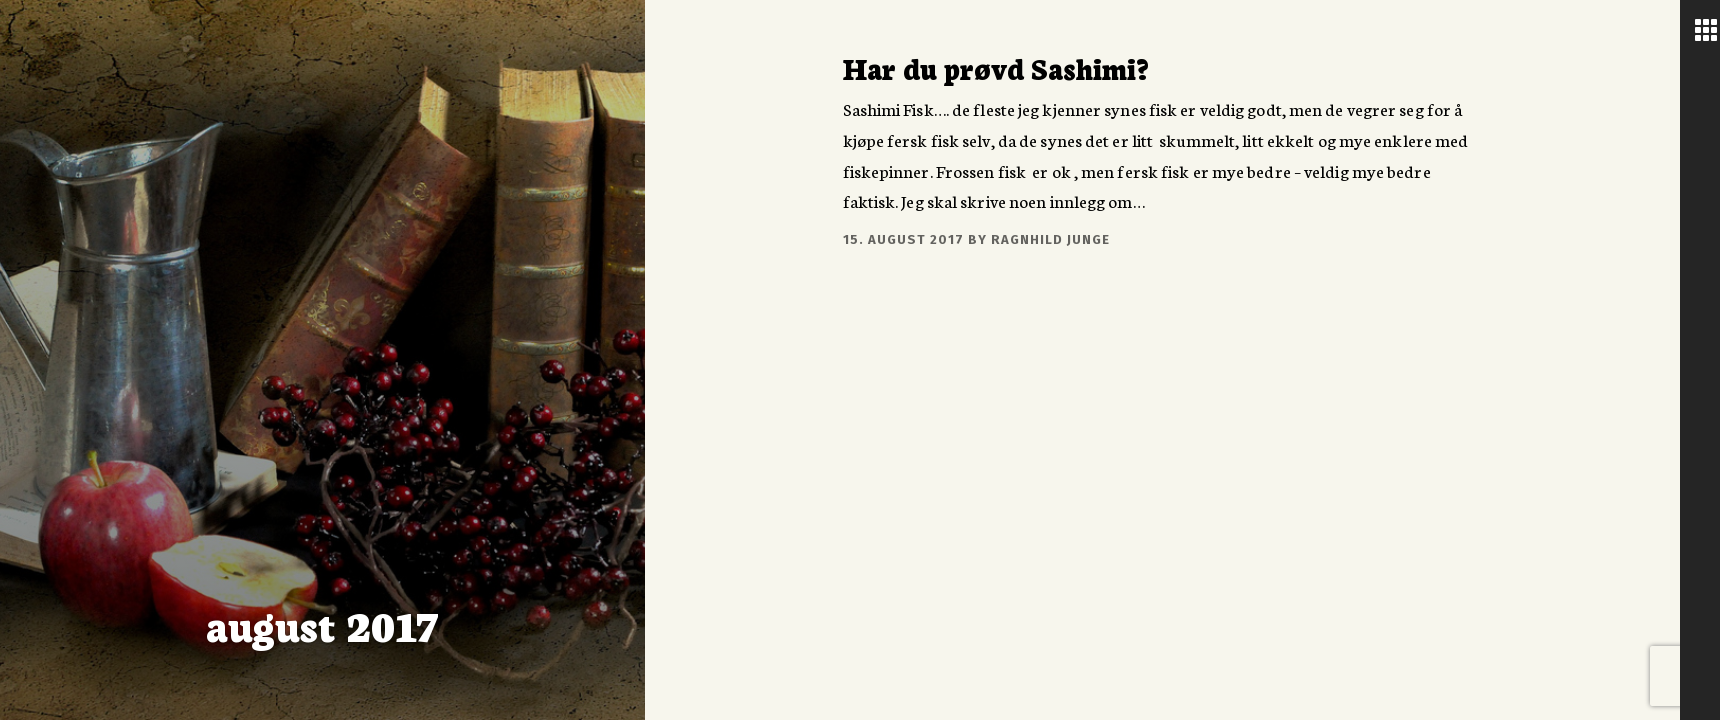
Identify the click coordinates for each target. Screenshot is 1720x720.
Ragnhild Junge (1050, 239)
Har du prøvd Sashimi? (996, 67)
